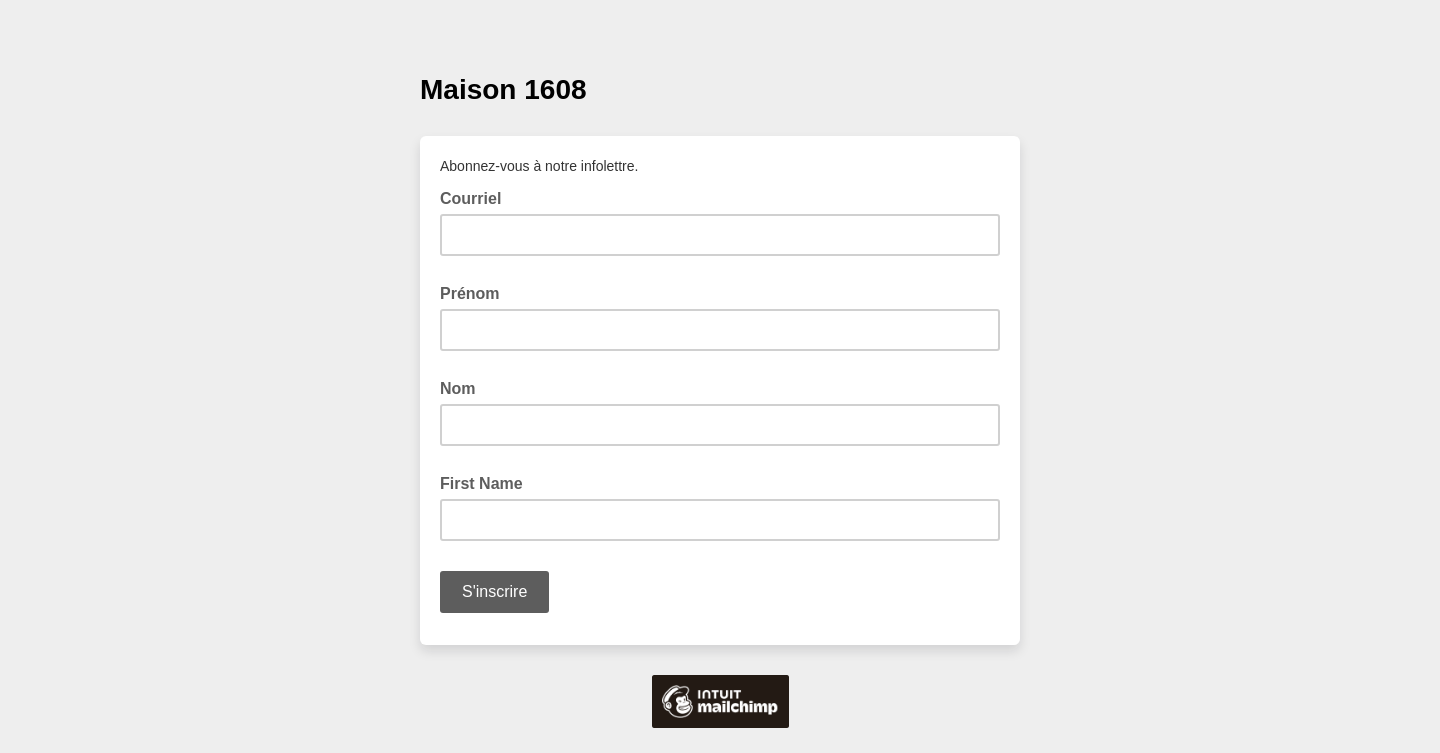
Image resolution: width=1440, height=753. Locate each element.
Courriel (477, 197)
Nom (458, 388)
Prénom (470, 293)
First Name (481, 483)
